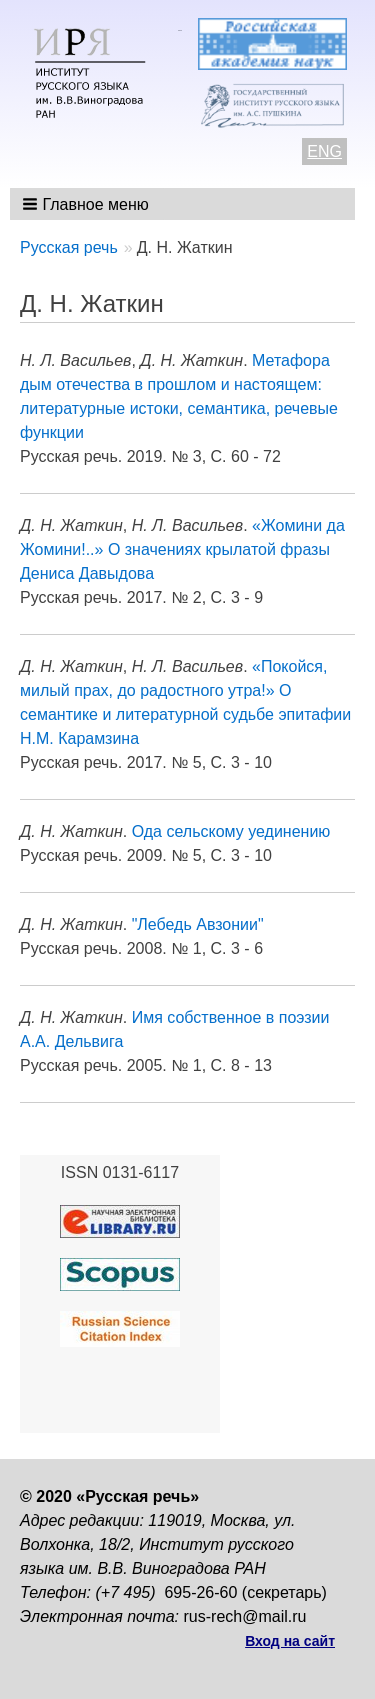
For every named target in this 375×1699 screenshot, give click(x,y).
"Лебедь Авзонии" (198, 924)
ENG (324, 151)
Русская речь (69, 247)
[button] (87, 204)
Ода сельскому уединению (231, 831)
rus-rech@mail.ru (245, 1616)
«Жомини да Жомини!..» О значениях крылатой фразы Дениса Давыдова (182, 549)
